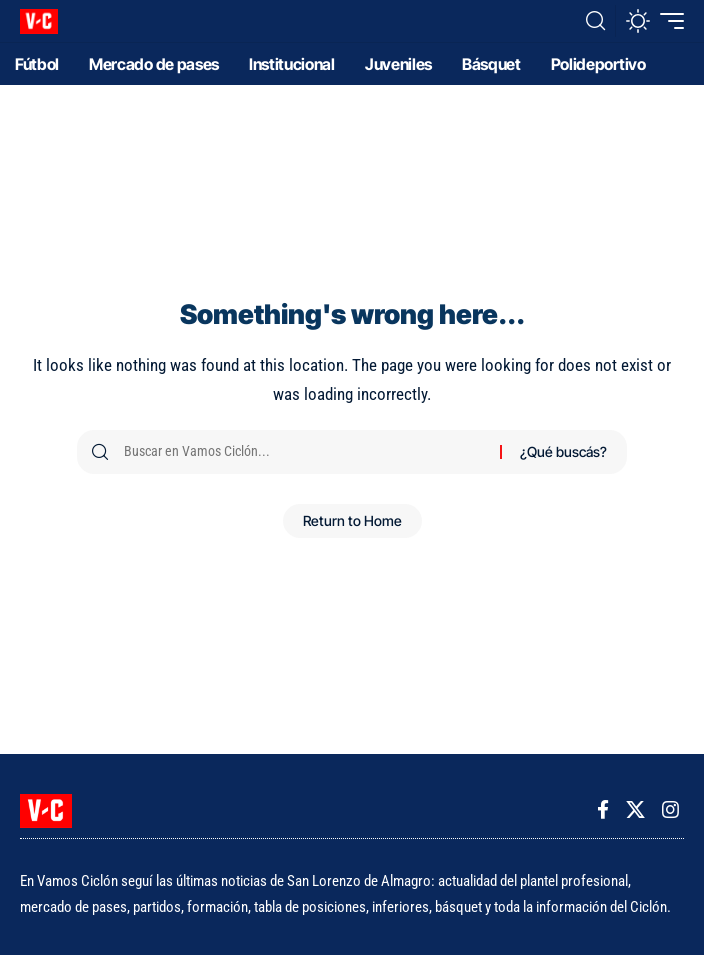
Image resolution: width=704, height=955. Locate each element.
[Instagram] (670, 810)
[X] (635, 810)
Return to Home (352, 520)
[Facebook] (603, 810)
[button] (595, 21)
